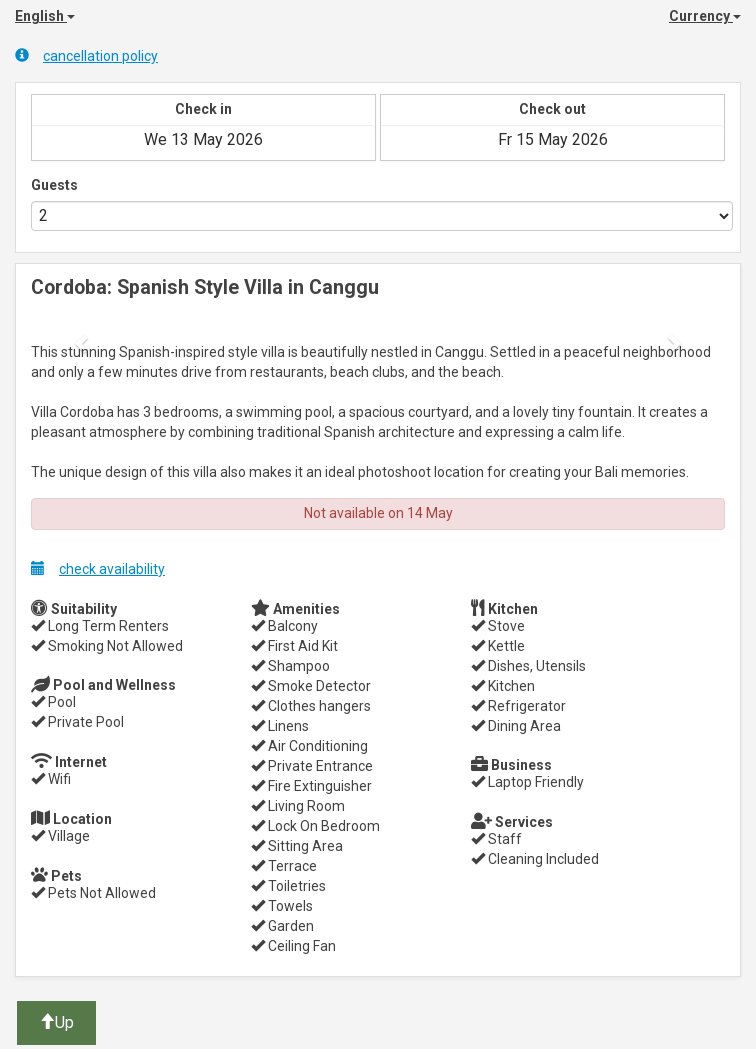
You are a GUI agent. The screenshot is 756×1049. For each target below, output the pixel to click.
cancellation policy (86, 55)
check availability (98, 568)
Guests (54, 185)
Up (56, 1022)
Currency (705, 16)
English (45, 16)
